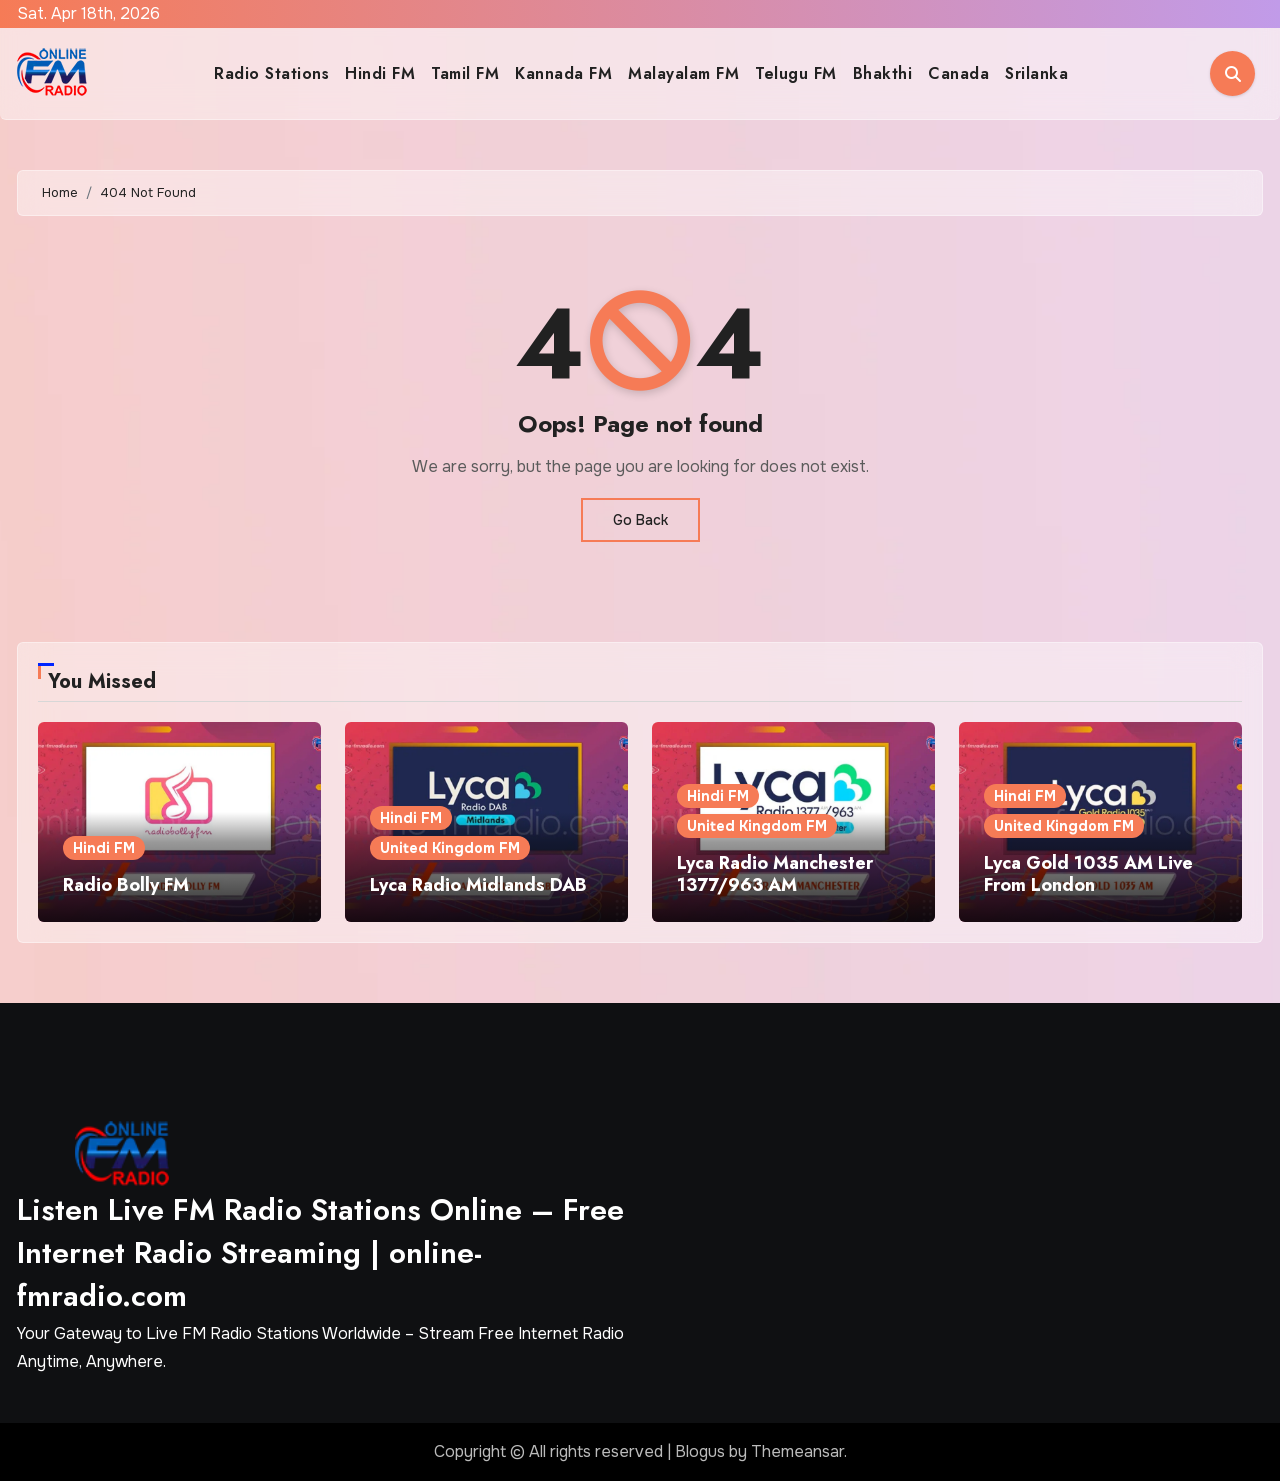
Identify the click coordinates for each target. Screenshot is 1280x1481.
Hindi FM (380, 73)
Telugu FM (796, 73)
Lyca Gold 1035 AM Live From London (1088, 874)
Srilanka (1036, 73)
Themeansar (797, 1451)
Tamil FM (465, 73)
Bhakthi (883, 73)
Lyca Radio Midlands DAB (478, 885)
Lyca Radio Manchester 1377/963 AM (775, 874)
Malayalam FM (683, 73)
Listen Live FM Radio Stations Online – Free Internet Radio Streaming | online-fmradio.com (320, 1252)
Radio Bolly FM (126, 885)
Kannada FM (563, 73)
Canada (958, 73)
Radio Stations (271, 73)
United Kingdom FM (450, 848)
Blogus (700, 1451)
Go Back (640, 520)
